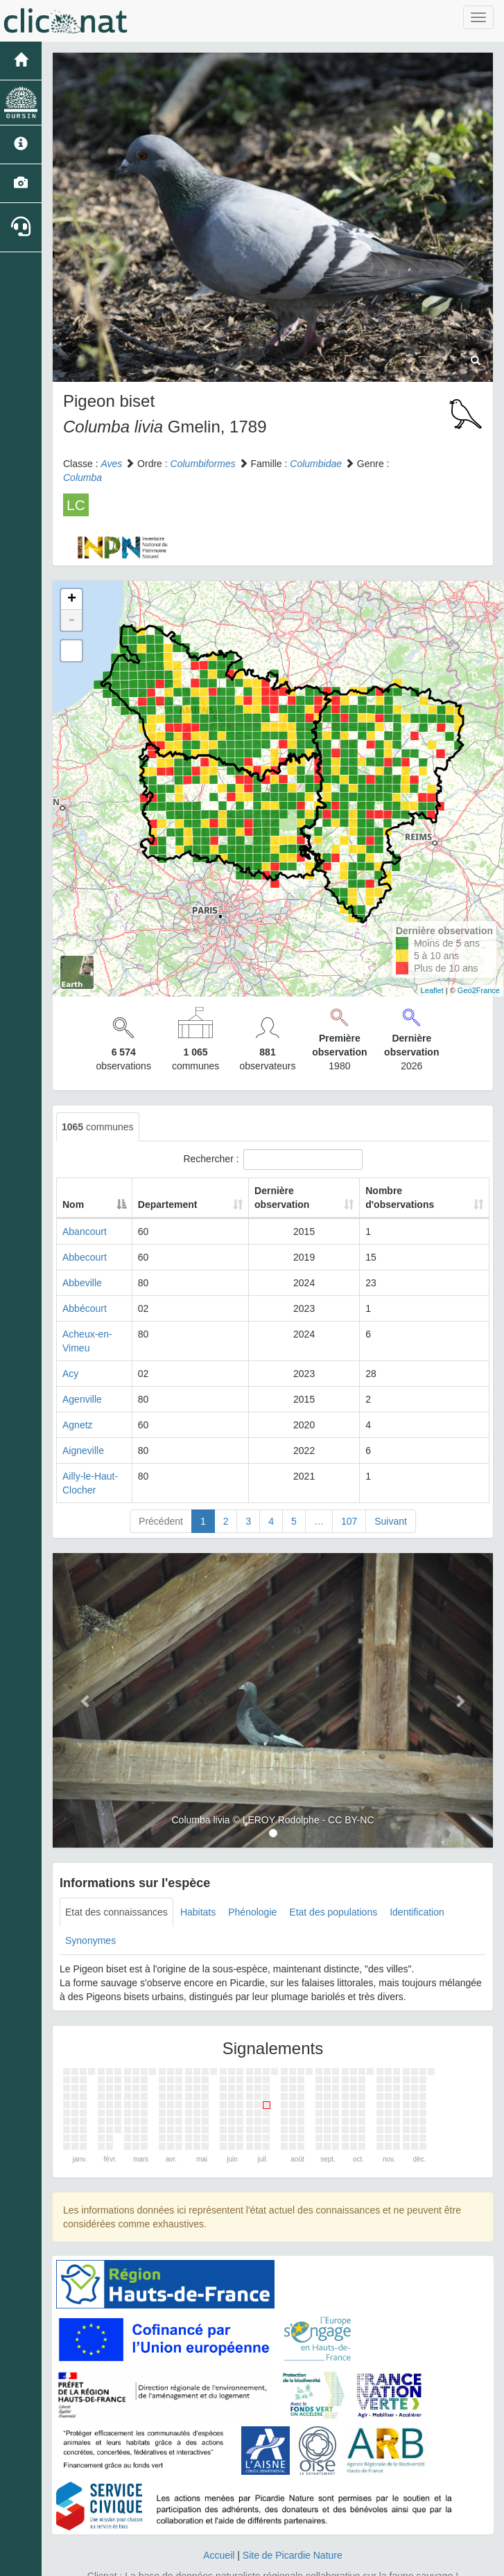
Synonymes (90, 1912)
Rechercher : (272, 1159)
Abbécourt (84, 1308)
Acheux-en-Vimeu (100, 1334)
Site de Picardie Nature (292, 2527)
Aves (111, 463)
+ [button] (71, 599)
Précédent (161, 1493)
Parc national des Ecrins (389, 2562)
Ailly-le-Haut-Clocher (106, 1462)
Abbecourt (84, 1257)
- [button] (71, 620)
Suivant (390, 1493)
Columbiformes (203, 463)
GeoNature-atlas (221, 2562)
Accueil (218, 2527)
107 (349, 1493)
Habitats (198, 1884)
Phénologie (252, 1884)
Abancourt (84, 1231)
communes (98, 1126)
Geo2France (479, 990)
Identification (417, 1884)
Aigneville (83, 1436)
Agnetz (77, 1411)
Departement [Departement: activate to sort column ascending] (214, 1204)
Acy (70, 1359)
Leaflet (432, 990)
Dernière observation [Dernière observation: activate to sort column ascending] (298, 1197)
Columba (82, 477)
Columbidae (316, 463)
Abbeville (82, 1282)
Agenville (82, 1385)
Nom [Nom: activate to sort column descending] (73, 1204)
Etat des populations (333, 1884)
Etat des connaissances (116, 1884)
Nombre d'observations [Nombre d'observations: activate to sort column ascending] (411, 1197)
